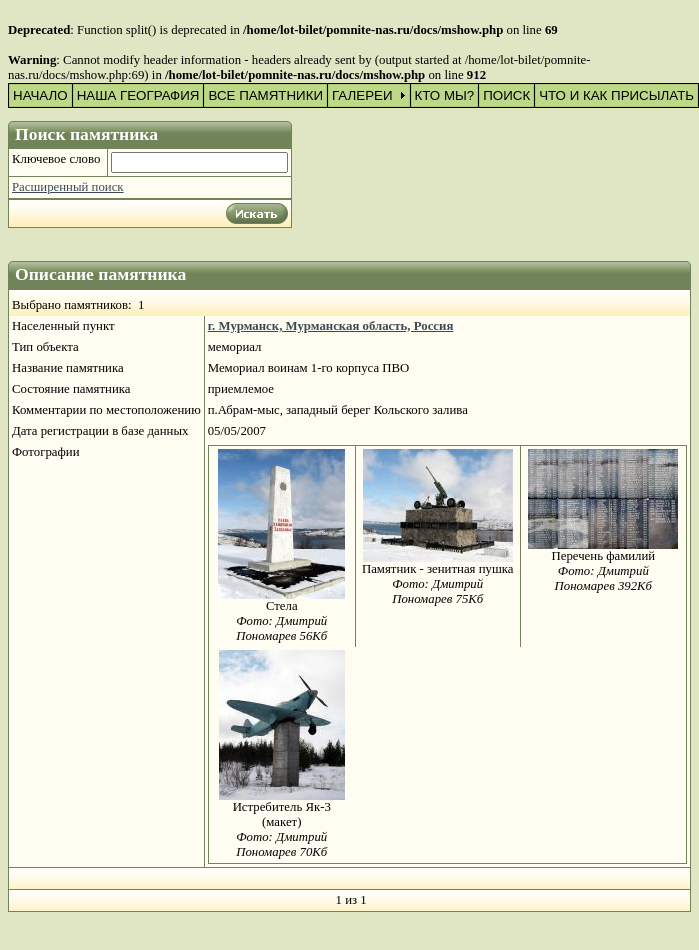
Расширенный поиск (68, 187)
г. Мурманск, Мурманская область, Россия (331, 326)
